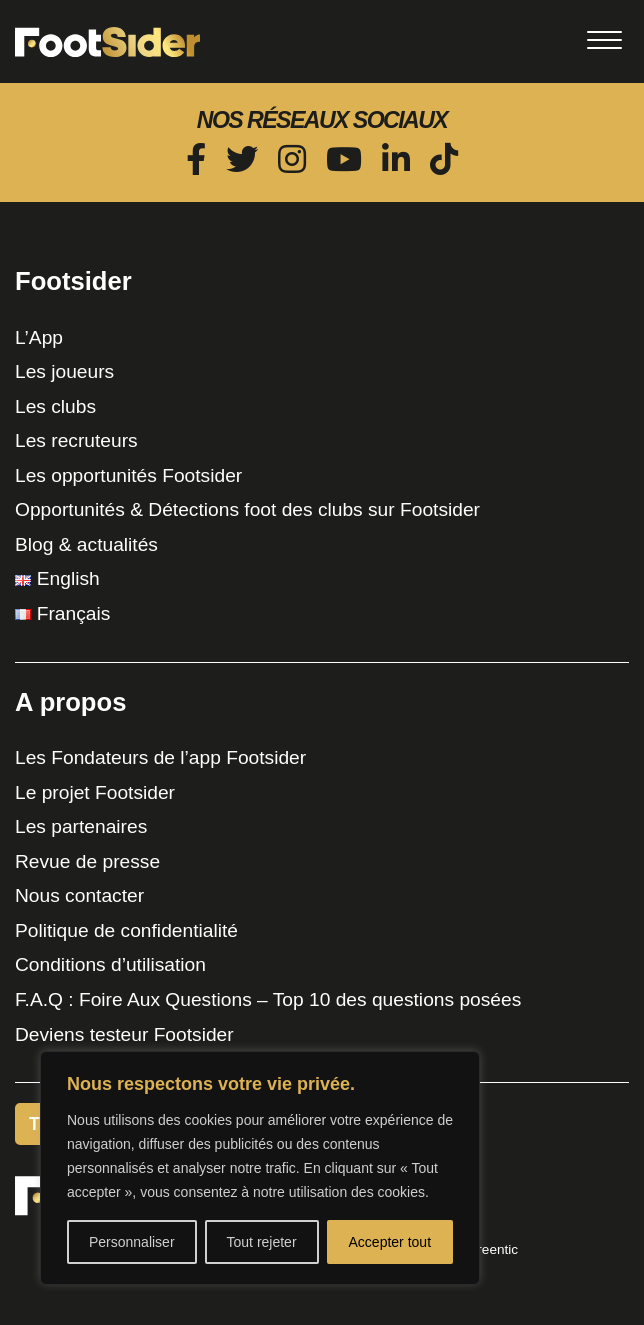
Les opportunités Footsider (128, 475)
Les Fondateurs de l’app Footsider (160, 757)
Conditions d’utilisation (110, 964)
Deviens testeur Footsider (124, 1034)
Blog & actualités (86, 544)
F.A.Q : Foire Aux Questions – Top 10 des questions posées (268, 999)
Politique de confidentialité (126, 930)
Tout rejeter (262, 1242)
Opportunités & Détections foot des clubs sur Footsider (247, 509)
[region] (260, 1168)
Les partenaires (81, 826)
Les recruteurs (76, 440)
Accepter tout (390, 1242)
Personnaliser (132, 1242)
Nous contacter (79, 895)
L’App (39, 337)
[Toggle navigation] (604, 40)
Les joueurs (64, 371)
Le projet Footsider (95, 792)
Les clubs (55, 406)
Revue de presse (87, 861)
